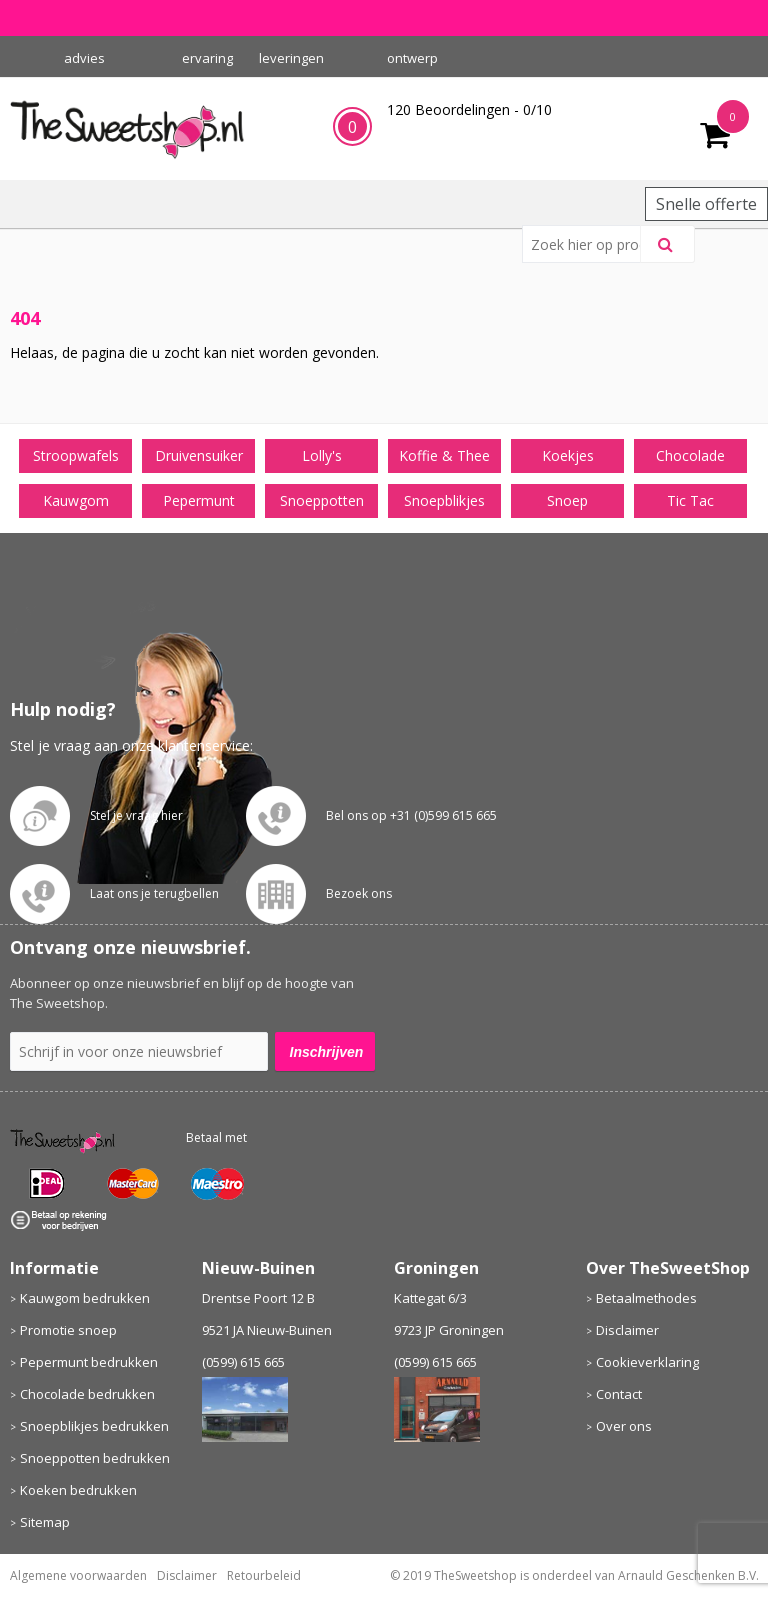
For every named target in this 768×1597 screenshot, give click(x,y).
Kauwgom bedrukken (85, 1298)
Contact (619, 1394)
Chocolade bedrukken (87, 1394)
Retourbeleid (264, 1575)
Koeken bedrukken (78, 1490)
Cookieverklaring (647, 1362)
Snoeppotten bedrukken (95, 1458)
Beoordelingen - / (469, 109)
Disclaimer (627, 1330)
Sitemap (45, 1522)
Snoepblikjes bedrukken (94, 1426)
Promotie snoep (68, 1330)
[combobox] (589, 244)
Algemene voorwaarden (78, 1575)
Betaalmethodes (646, 1298)
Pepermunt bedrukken (89, 1362)
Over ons (624, 1426)
